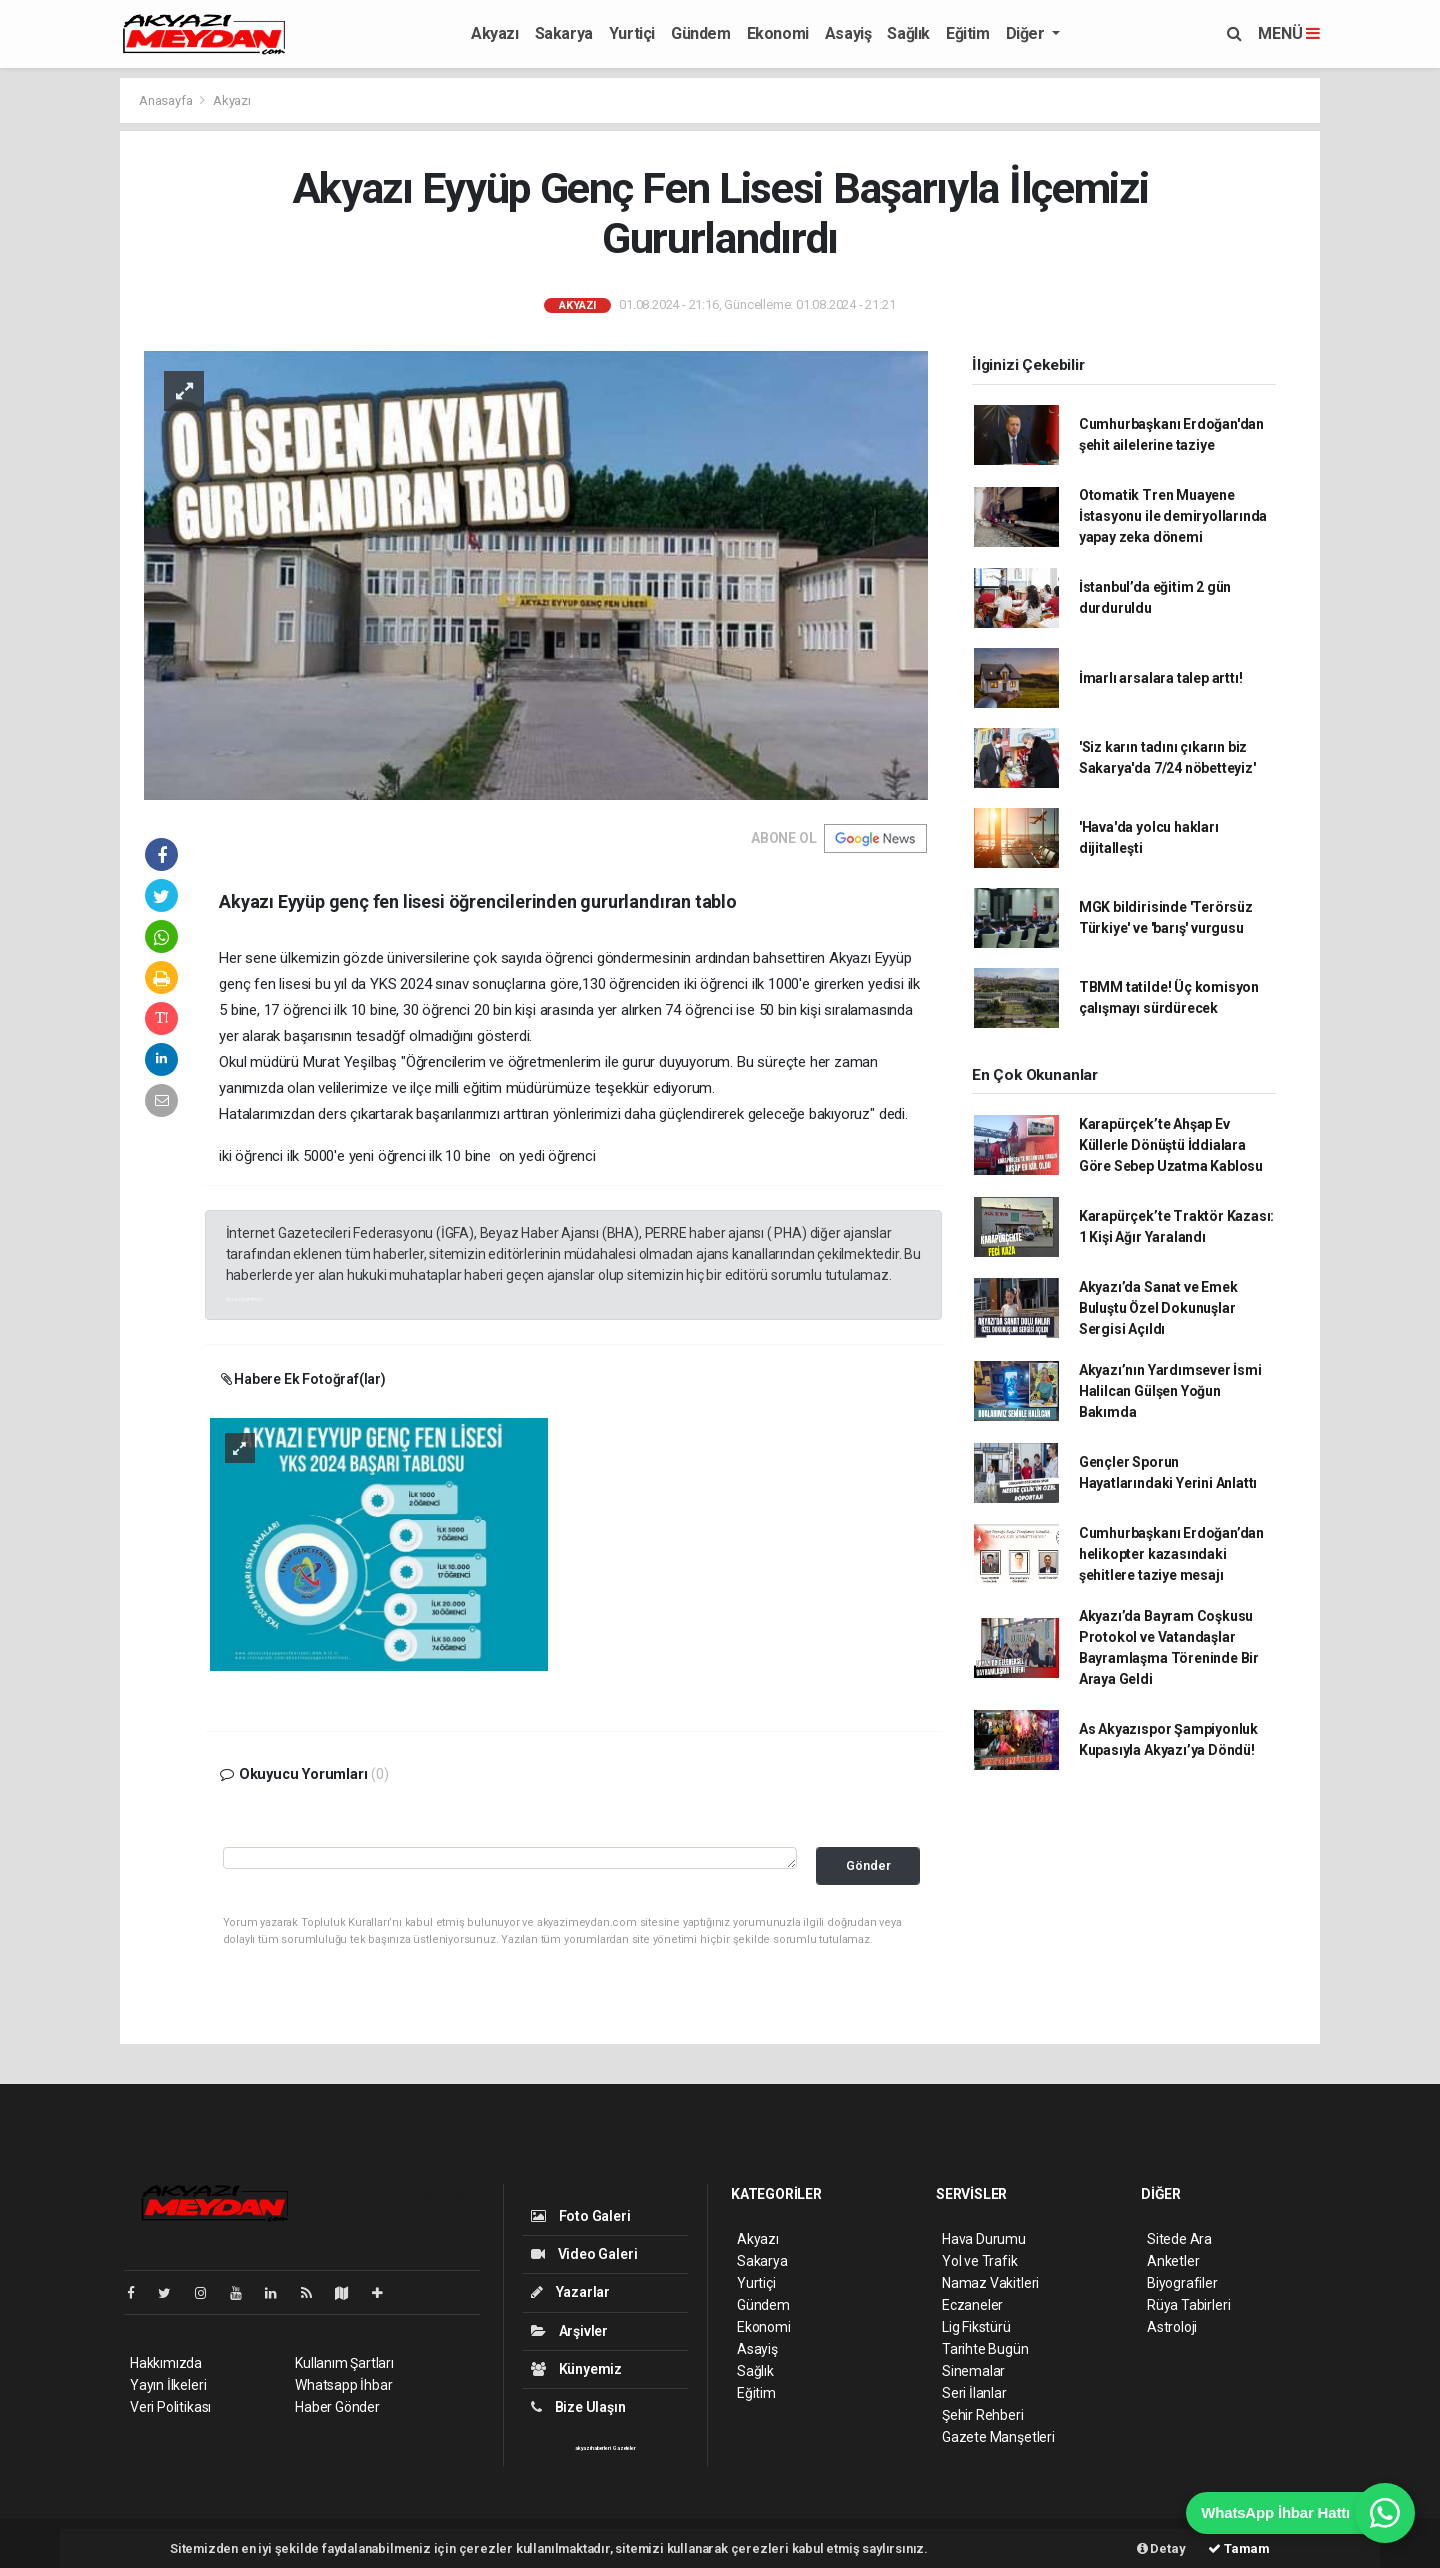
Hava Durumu (984, 2239)
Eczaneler (972, 2305)
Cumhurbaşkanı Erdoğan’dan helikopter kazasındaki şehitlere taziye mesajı (1171, 1554)
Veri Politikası (170, 2407)
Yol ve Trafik (980, 2261)
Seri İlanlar (974, 2393)
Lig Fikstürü (976, 2327)
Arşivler (569, 2331)
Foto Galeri (581, 2216)
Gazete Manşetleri (998, 2437)
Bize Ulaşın (578, 2407)
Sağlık (908, 33)
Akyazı (495, 33)
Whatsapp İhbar (343, 2385)
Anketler (1173, 2261)
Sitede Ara (1179, 2239)
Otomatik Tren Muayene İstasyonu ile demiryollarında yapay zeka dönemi (1173, 516)
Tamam (1239, 2548)
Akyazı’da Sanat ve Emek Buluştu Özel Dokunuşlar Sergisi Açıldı (1158, 1308)
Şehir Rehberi (983, 2415)
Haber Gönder (337, 2407)
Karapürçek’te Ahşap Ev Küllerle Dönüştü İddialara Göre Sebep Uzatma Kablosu (1171, 1145)
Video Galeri (584, 2254)
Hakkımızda (166, 2363)
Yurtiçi (632, 33)
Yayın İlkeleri (168, 2385)
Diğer (1027, 33)
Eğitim (968, 33)
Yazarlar (570, 2292)
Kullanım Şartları (344, 2363)
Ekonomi (778, 33)
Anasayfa (167, 100)
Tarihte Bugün (985, 2349)
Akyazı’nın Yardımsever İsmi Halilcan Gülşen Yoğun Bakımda (1170, 1391)
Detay (1161, 2548)
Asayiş (848, 33)
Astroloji (1172, 2327)
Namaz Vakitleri (990, 2283)
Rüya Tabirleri (1188, 2305)
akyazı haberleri (244, 1298)
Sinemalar (973, 2371)
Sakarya (564, 33)
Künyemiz (576, 2369)
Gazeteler (624, 2448)
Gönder (868, 1865)
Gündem (701, 33)
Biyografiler (1182, 2283)
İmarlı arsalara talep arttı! (1161, 678)
